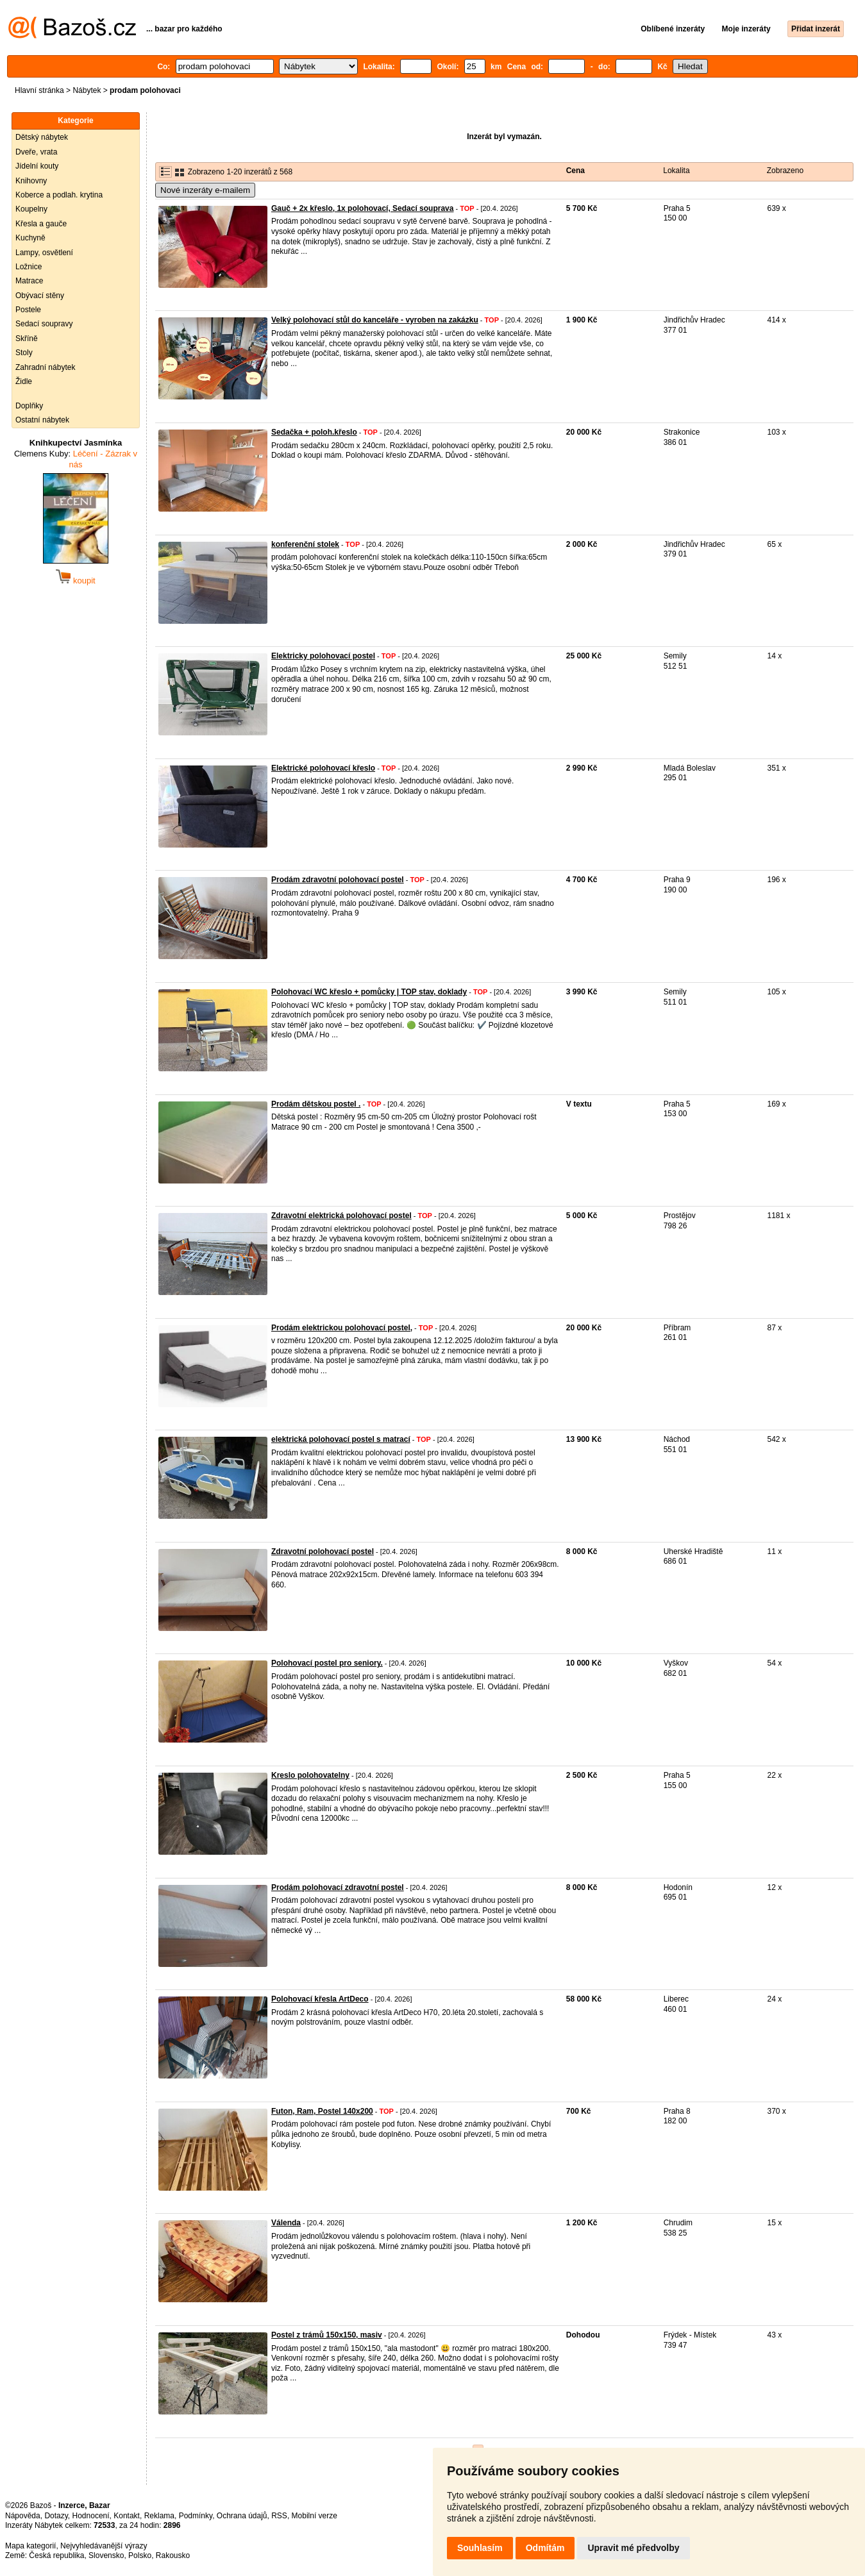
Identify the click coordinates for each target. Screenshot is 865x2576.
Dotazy (55, 2515)
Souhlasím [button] (480, 2548)
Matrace (29, 280)
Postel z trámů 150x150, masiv (326, 2334)
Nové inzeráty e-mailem (205, 190)
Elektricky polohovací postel (323, 655)
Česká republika (56, 2555)
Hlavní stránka (39, 90)
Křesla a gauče (41, 223)
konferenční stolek (305, 544)
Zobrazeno (785, 170)
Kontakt (126, 2515)
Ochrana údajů (242, 2515)
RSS (279, 2515)
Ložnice (28, 266)
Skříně (26, 338)
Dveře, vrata (36, 151)
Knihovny (31, 180)
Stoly (24, 352)
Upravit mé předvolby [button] (633, 2548)
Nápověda (22, 2515)
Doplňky (29, 405)
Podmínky (195, 2515)
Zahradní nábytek (45, 367)
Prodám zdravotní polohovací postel (337, 879)
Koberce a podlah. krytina (59, 194)
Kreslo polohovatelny (310, 1775)
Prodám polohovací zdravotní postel (337, 1887)
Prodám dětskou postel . (315, 1104)
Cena (575, 170)
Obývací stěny (39, 295)
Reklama (159, 2515)
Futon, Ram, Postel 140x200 (322, 2111)
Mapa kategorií (30, 2545)
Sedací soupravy (43, 323)
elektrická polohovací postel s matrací (340, 1439)
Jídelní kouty (36, 166)
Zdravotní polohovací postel (322, 1551)
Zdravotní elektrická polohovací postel (341, 1215)
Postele (28, 309)
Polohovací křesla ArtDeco (320, 1999)
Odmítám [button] (545, 2548)
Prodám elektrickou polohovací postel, (341, 1327)
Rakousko (173, 2555)
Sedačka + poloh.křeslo (314, 432)
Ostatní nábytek (42, 419)
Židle (23, 381)
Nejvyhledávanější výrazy (103, 2545)
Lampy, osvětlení (44, 252)
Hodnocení (91, 2515)
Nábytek (86, 90)
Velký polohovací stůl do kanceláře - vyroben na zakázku (374, 319)
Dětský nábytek (41, 137)
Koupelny (31, 209)
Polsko (139, 2555)
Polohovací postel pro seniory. (327, 1663)
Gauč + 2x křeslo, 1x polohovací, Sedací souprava (362, 208)
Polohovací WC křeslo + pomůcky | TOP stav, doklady (369, 991)
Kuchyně (30, 237)
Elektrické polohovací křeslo (323, 768)
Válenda (286, 2222)
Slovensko (106, 2555)
